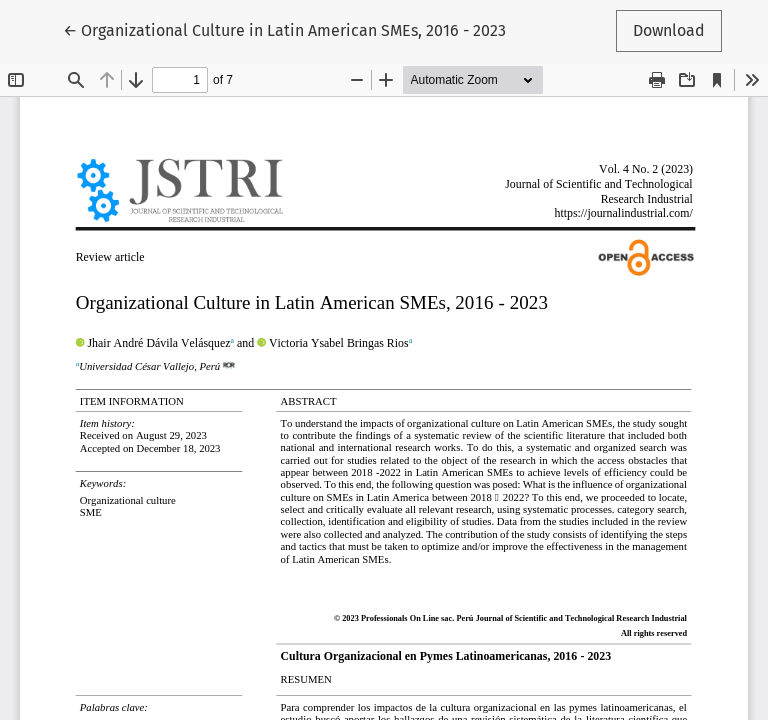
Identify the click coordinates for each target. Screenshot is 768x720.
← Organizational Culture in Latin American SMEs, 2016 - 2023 (284, 29)
